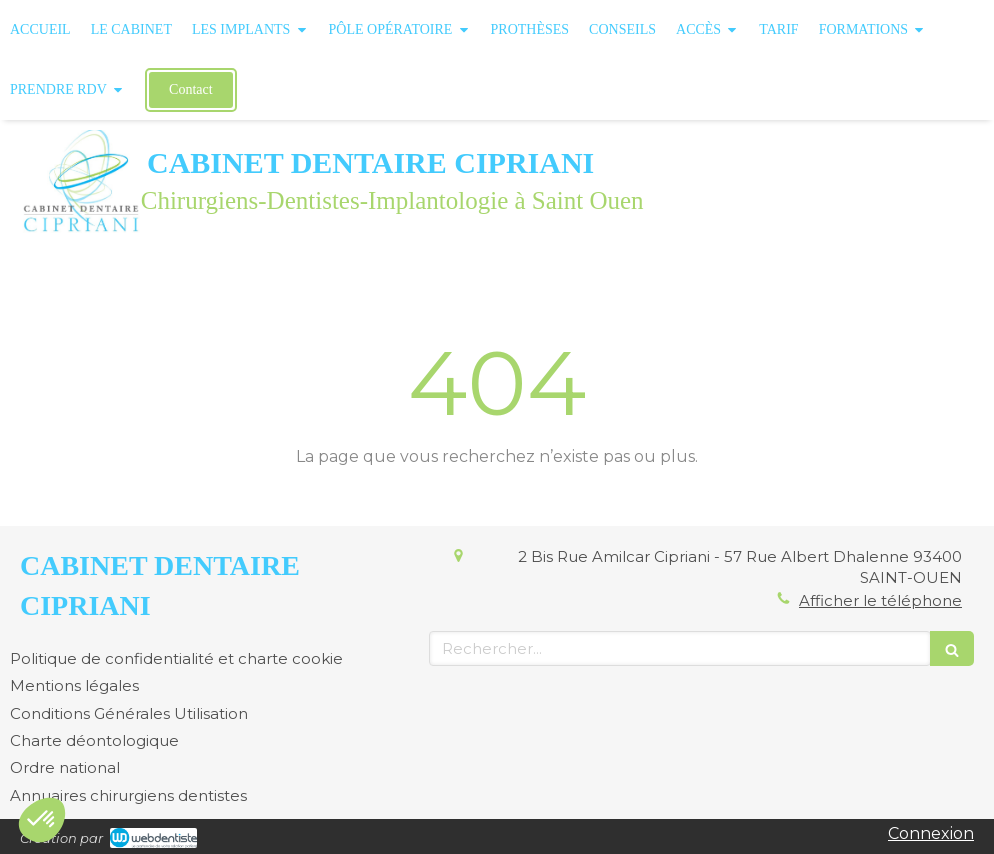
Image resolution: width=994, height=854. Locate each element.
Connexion (931, 833)
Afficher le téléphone (880, 600)
